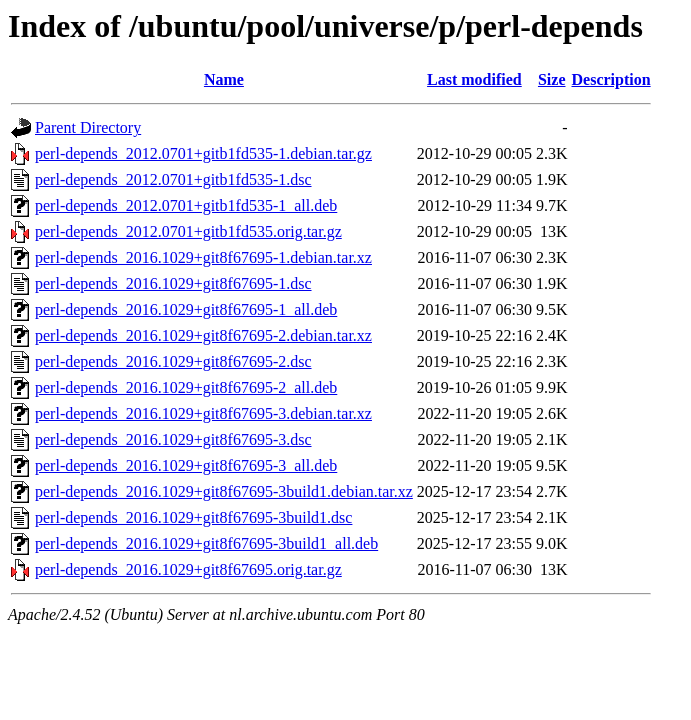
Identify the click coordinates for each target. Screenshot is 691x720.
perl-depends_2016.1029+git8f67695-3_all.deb (186, 465)
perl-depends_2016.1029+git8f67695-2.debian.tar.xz (203, 335)
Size (552, 79)
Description (611, 79)
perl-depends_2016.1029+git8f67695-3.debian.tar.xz (203, 413)
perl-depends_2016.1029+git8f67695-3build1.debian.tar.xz (224, 491)
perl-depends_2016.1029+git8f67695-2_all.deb (186, 387)
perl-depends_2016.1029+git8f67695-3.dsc (173, 439)
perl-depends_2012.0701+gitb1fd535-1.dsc (173, 179)
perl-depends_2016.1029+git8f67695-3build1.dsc (193, 517)
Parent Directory (88, 127)
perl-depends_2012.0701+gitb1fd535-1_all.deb (186, 205)
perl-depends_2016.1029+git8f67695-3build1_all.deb (206, 543)
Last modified (474, 79)
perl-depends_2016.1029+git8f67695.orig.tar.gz (188, 569)
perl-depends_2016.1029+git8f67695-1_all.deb (186, 309)
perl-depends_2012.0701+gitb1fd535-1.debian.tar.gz (203, 153)
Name (224, 79)
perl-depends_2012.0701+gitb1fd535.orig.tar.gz (188, 231)
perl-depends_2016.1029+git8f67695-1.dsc (173, 283)
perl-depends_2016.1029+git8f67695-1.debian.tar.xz (203, 257)
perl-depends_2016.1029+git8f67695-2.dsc (173, 361)
